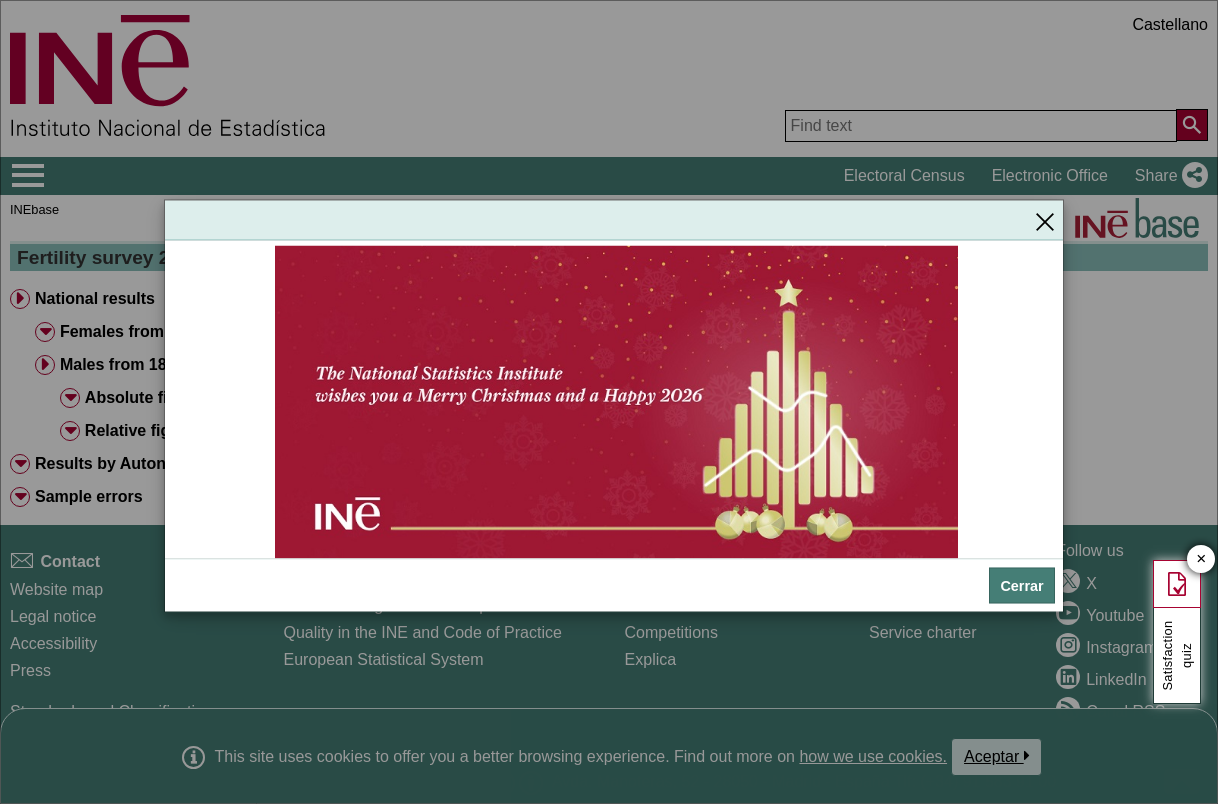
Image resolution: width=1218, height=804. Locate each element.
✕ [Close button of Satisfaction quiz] (1201, 559)
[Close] (1045, 221)
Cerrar (1021, 586)
